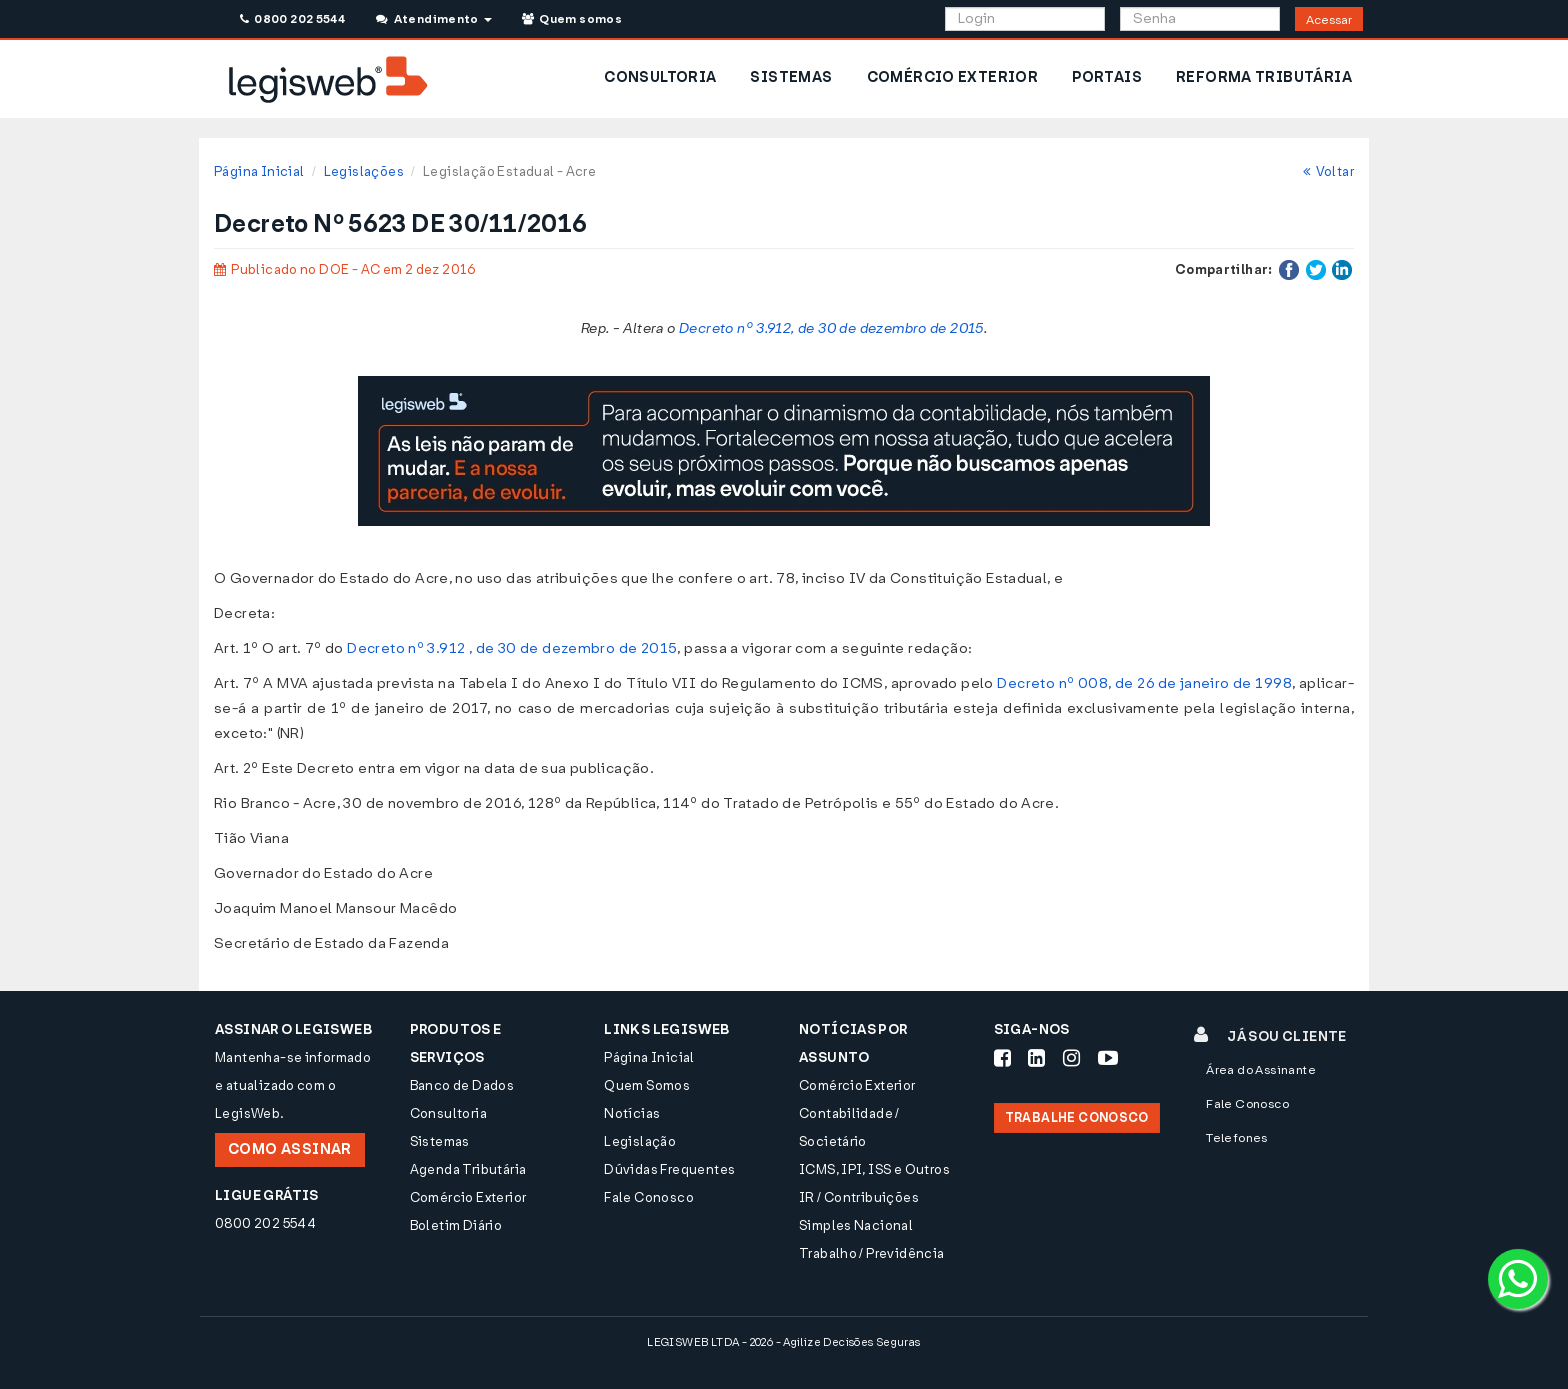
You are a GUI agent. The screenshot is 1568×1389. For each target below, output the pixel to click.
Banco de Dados (462, 1085)
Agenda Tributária (468, 1169)
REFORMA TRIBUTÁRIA (1264, 77)
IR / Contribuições (859, 1197)
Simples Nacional (856, 1225)
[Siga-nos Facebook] (1002, 1058)
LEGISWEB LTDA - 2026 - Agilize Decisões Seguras (783, 1342)
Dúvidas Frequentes (669, 1169)
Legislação (640, 1141)
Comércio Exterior (468, 1197)
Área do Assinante (1261, 1070)
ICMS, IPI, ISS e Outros (874, 1169)
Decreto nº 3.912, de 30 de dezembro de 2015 (831, 328)
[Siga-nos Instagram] (1071, 1058)
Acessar (1329, 20)
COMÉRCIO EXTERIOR (953, 77)
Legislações (364, 171)
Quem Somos (647, 1085)
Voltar (1328, 171)
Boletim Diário (456, 1225)
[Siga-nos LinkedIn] (1036, 1058)
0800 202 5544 (292, 19)
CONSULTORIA (660, 77)
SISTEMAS (791, 77)
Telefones (1237, 1138)
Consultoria (448, 1113)
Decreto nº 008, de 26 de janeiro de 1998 (1144, 683)
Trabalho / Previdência (872, 1253)
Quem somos (572, 19)
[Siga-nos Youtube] (1108, 1058)
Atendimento (433, 19)
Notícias (632, 1113)
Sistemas (440, 1141)
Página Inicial (259, 171)
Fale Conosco (649, 1197)
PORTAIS (1107, 77)
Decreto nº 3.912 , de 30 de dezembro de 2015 (512, 648)
